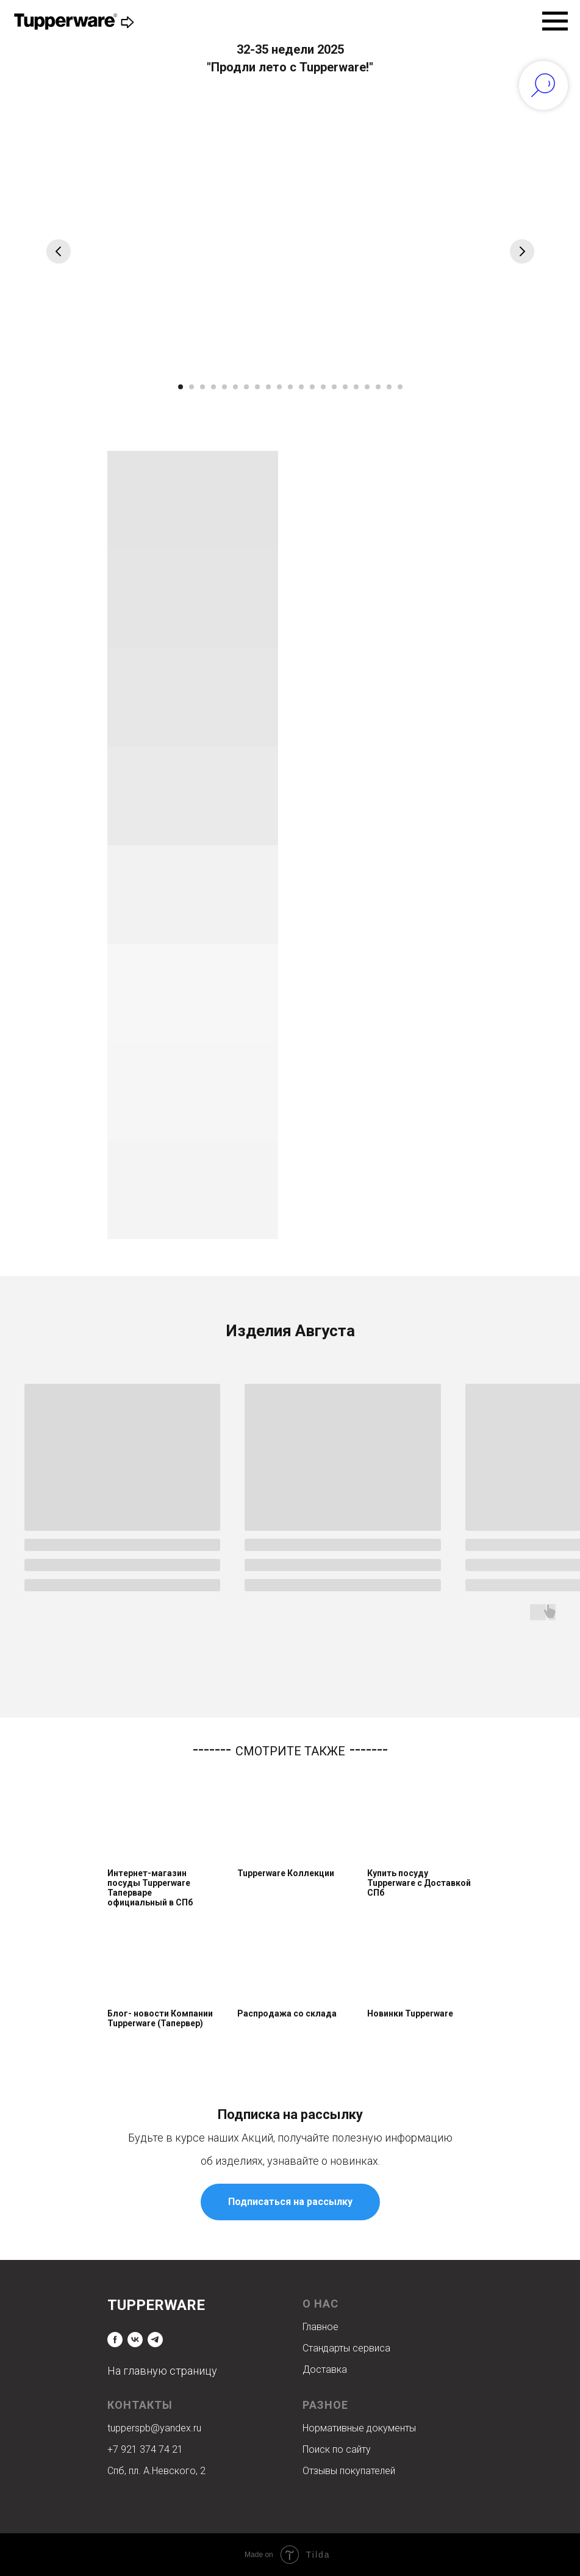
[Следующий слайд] (522, 251)
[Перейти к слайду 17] (356, 386)
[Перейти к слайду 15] (334, 386)
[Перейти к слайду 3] (202, 386)
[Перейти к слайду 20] (389, 386)
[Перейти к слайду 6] (235, 386)
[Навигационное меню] (555, 21)
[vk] (135, 2339)
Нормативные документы (359, 2428)
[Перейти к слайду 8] (257, 386)
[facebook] (115, 2339)
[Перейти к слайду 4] (213, 386)
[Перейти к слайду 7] (246, 386)
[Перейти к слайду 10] (279, 386)
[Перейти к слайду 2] (191, 386)
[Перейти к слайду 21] (400, 386)
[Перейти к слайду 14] (323, 386)
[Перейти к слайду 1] (180, 386)
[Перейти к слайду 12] (301, 386)
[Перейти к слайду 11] (290, 386)
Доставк (322, 2369)
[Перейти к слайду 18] (367, 386)
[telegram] (155, 2339)
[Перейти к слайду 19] (378, 386)
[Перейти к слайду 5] (224, 386)
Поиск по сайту (337, 2449)
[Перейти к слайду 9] (268, 386)
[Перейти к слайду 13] (312, 386)
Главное (320, 2327)
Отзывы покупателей (349, 2471)
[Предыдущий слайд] (58, 251)
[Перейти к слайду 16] (345, 386)
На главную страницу (162, 2370)
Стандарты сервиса (346, 2348)
